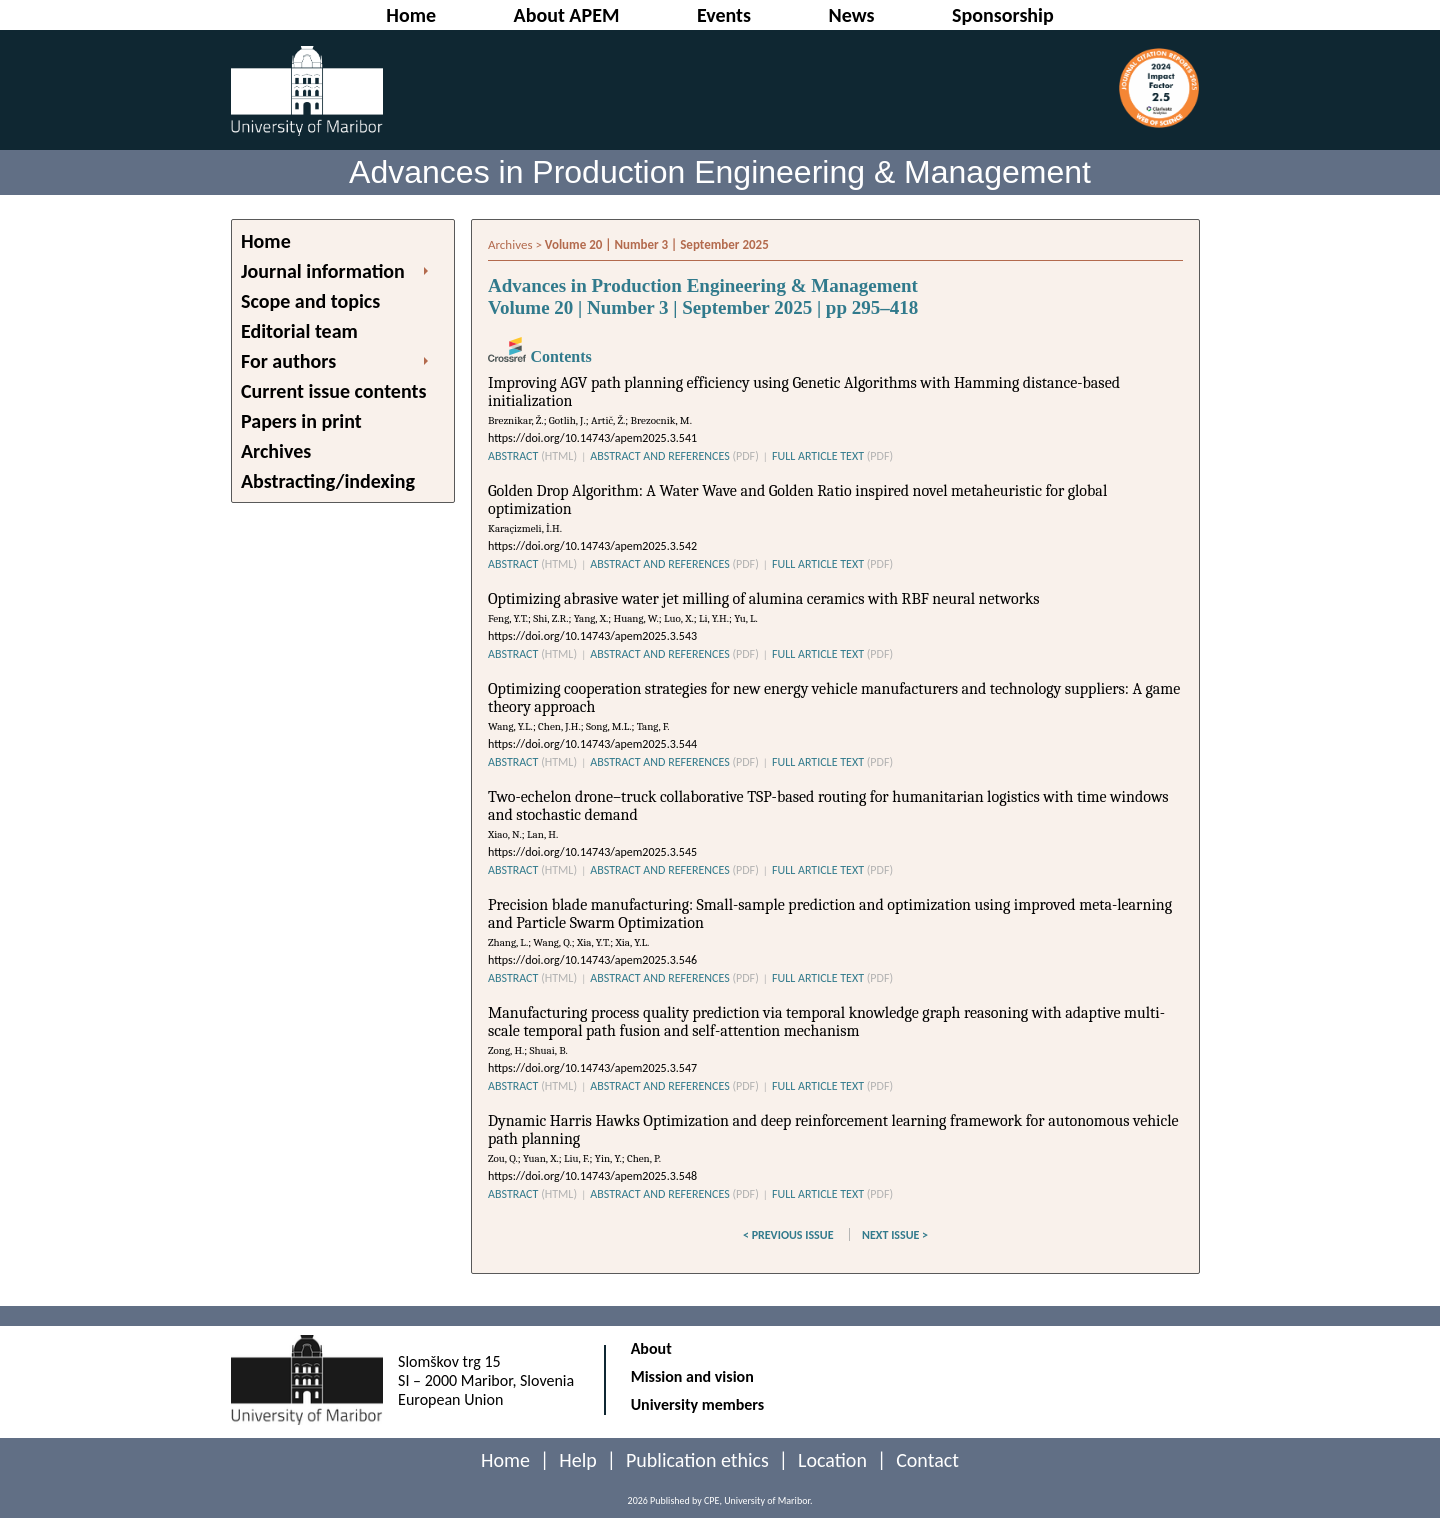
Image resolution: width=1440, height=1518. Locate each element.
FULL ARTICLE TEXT (832, 456)
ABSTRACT (532, 456)
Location (832, 1460)
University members (698, 1404)
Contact (927, 1460)
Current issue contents (333, 391)
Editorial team (299, 331)
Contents (540, 356)
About (651, 1348)
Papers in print (301, 421)
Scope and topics (310, 301)
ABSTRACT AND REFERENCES (674, 456)
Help (578, 1460)
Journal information (323, 271)
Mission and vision (692, 1376)
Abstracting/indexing (328, 481)
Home (266, 241)
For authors (288, 361)
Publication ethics (697, 1460)
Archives (276, 451)
